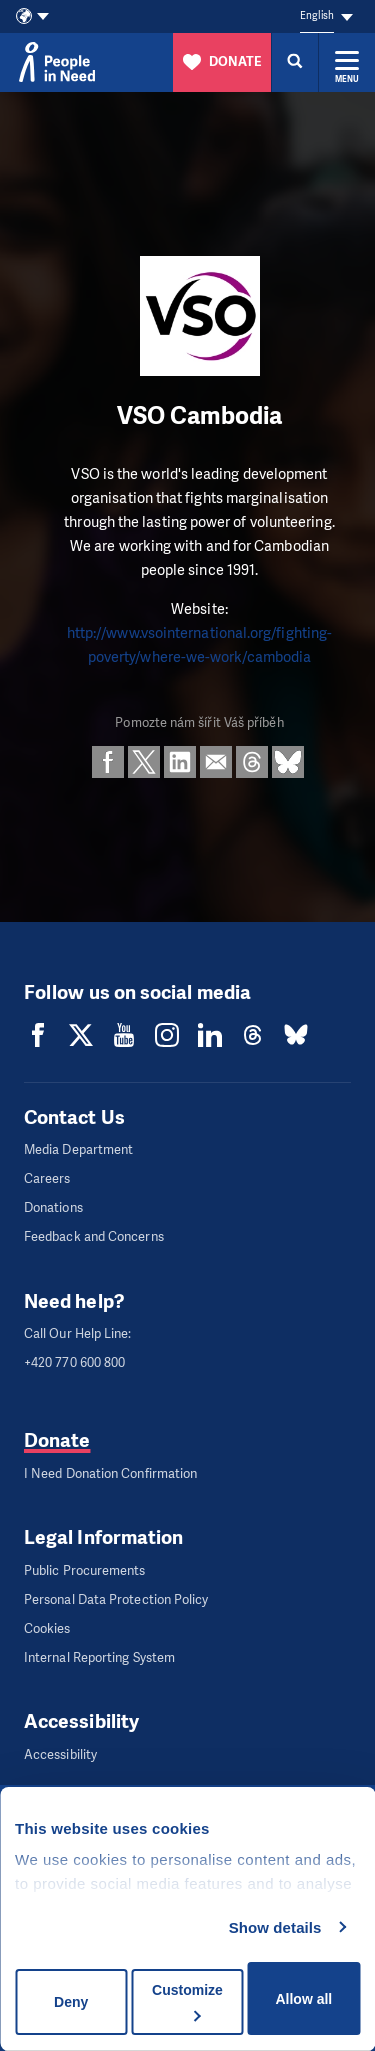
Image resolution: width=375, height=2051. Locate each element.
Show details (275, 1927)
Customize (187, 2001)
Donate (57, 1440)
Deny (71, 2002)
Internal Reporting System (99, 1657)
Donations (53, 1207)
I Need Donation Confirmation (110, 1473)
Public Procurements (85, 1570)
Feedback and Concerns (94, 1236)
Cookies (47, 1628)
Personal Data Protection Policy (116, 1599)
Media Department (78, 1149)
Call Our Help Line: (78, 1333)
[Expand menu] (347, 62)
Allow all (303, 1999)
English (317, 15)
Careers (47, 1178)
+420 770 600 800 (74, 1362)
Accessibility (60, 1754)
